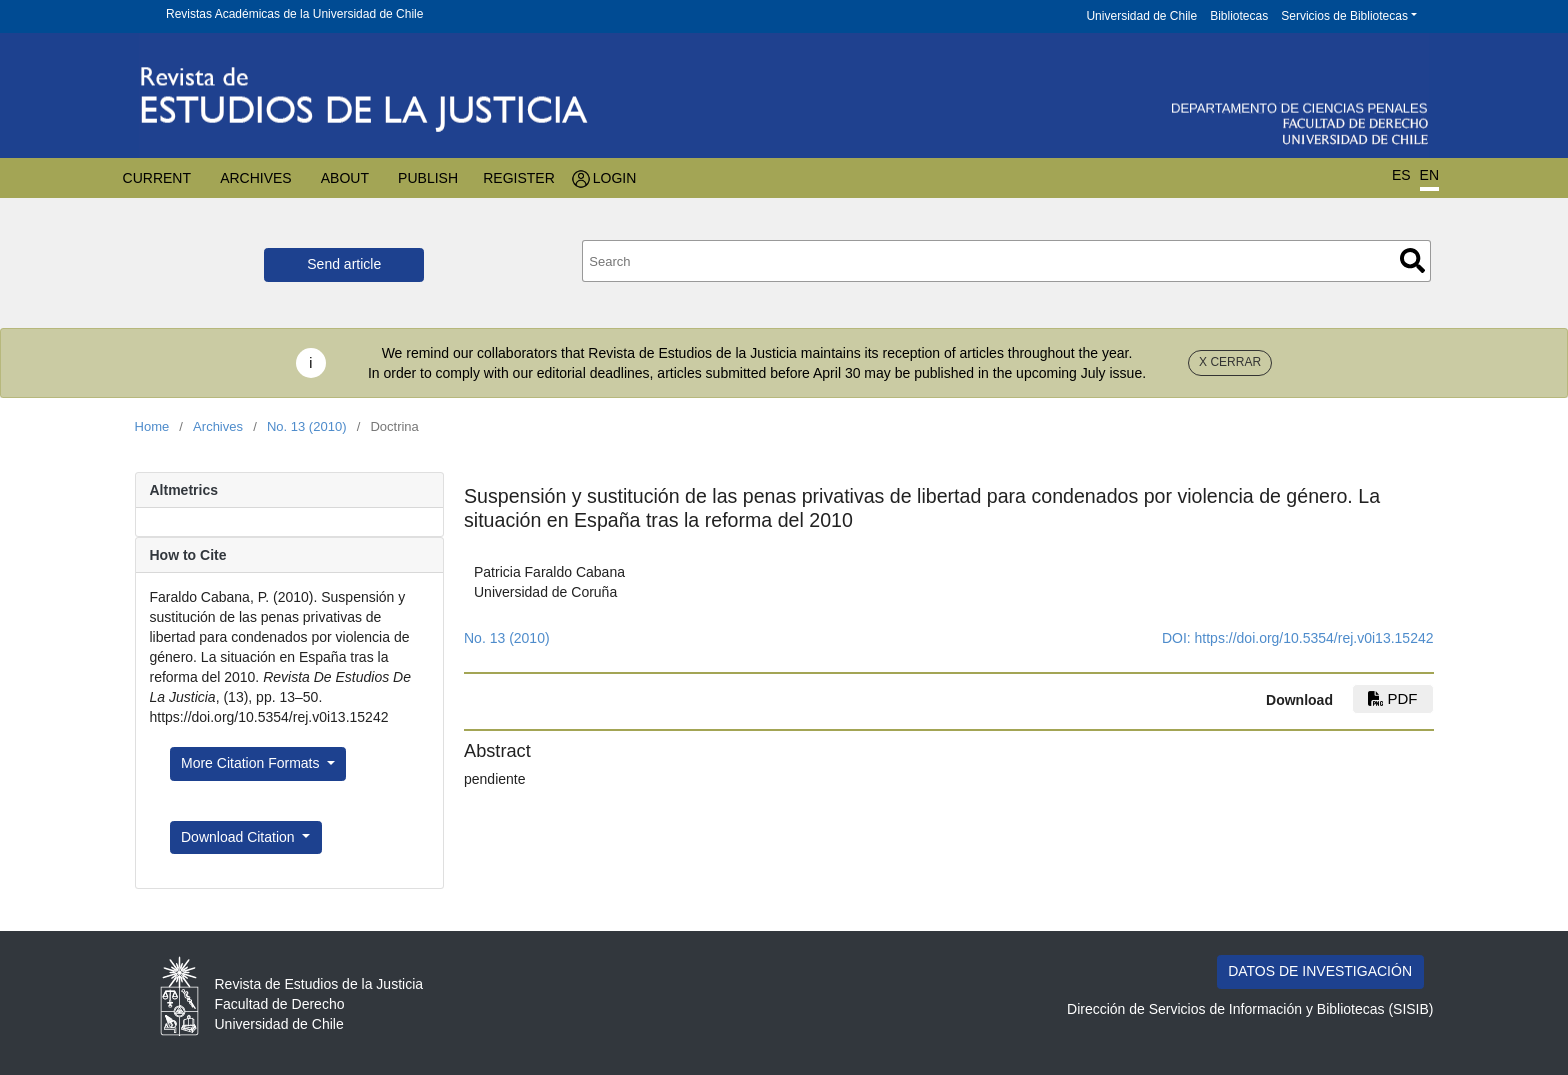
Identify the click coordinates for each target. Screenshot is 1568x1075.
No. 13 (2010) (307, 426)
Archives (256, 178)
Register (519, 178)
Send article (344, 264)
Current (157, 178)
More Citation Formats (252, 763)
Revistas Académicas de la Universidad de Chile (294, 14)
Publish (428, 178)
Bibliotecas (1239, 16)
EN (1429, 175)
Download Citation (240, 837)
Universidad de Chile (1141, 16)
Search (1412, 260)
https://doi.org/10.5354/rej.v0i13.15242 (1314, 638)
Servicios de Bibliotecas (1344, 16)
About (345, 178)
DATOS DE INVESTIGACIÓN (1320, 971)
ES (1401, 175)
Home (152, 426)
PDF (1392, 698)
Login (615, 178)
